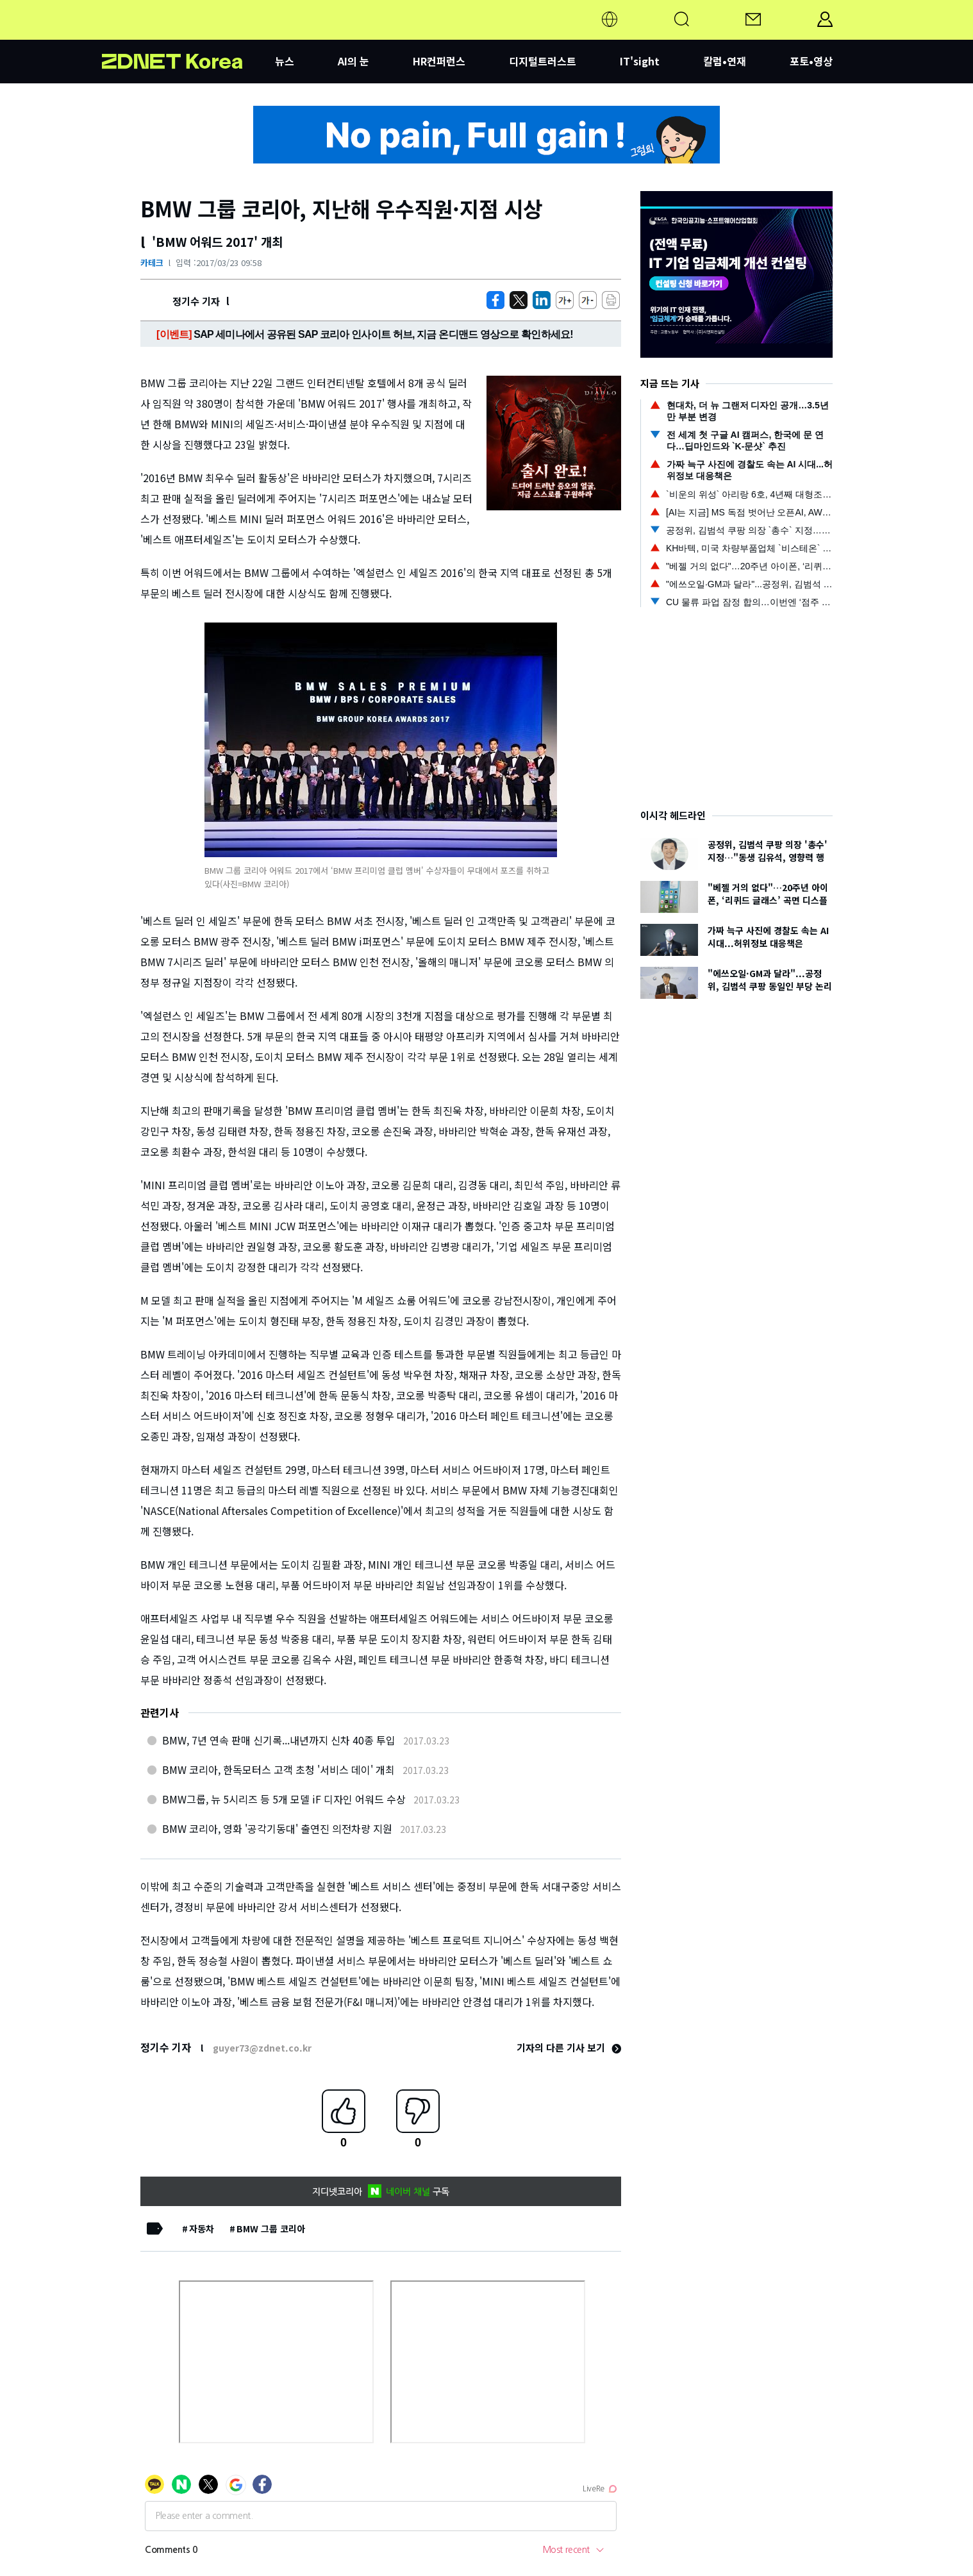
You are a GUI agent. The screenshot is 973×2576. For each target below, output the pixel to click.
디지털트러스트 (542, 61)
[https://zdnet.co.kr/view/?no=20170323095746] (495, 300)
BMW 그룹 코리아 (271, 2228)
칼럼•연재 (724, 61)
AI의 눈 (353, 61)
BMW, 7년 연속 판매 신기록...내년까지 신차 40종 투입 (278, 1740)
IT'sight (640, 61)
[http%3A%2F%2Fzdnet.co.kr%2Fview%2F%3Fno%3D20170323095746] (542, 300)
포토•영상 (811, 61)
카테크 (151, 262)
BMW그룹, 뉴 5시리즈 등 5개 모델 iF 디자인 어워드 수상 (284, 1799)
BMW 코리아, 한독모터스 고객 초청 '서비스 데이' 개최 (278, 1769)
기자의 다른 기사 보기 (569, 2047)
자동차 (201, 2228)
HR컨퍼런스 (439, 61)
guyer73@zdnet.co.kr (262, 2047)
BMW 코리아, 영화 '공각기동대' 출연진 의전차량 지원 (277, 1828)
